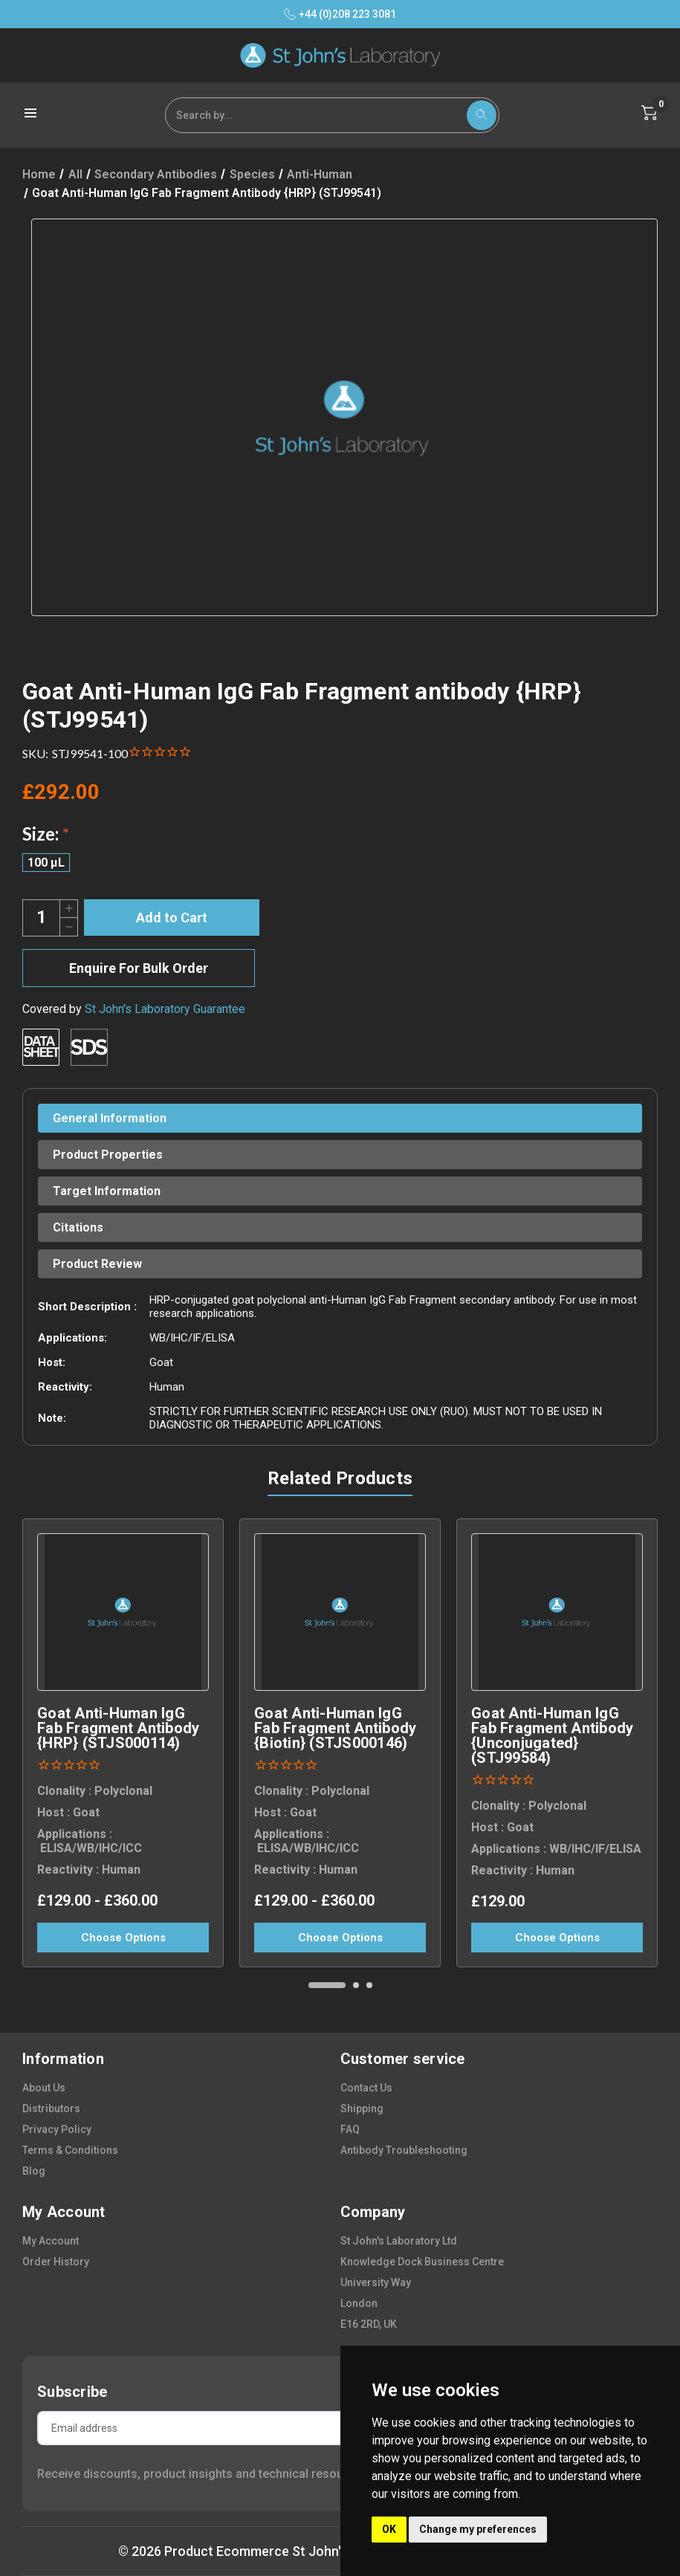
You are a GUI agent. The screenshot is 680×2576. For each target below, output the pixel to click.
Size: (45, 833)
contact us (366, 2088)
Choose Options (123, 1937)
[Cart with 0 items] (649, 113)
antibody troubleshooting (403, 2150)
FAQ (350, 2129)
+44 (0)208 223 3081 (340, 14)
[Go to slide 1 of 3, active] (327, 1985)
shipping (361, 2108)
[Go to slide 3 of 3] (369, 1985)
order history (55, 2262)
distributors (51, 2108)
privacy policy (56, 2129)
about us (43, 2088)
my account (50, 2241)
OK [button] (389, 2529)
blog (33, 2171)
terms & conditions (70, 2150)
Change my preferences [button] (478, 2529)
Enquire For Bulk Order (138, 968)
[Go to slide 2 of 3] (356, 1985)
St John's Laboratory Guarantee (165, 1009)
